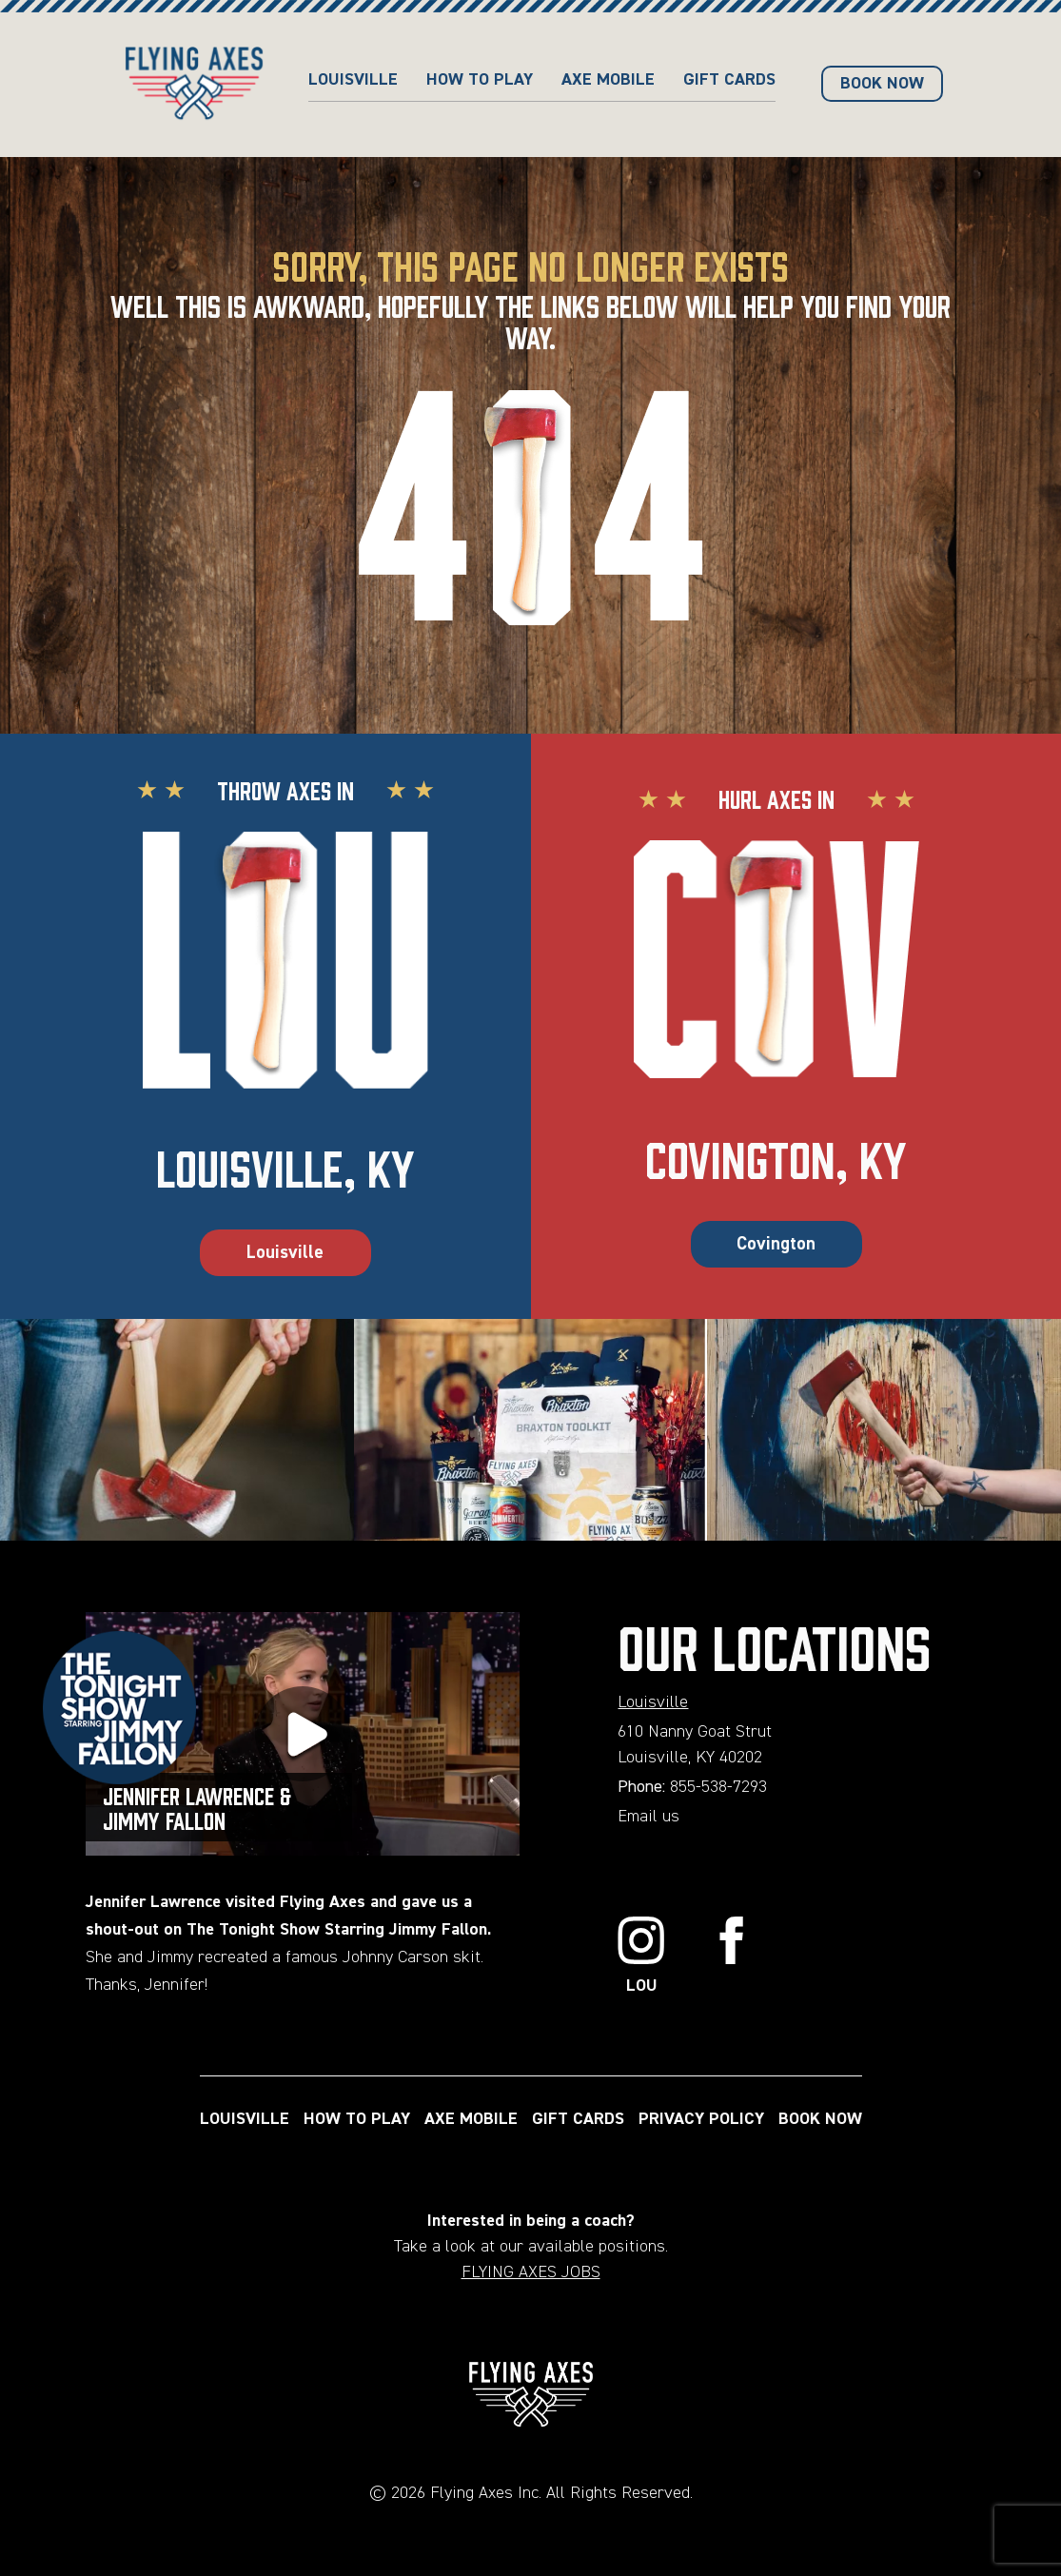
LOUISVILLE (244, 2119)
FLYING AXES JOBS (531, 2272)
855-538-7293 (718, 1787)
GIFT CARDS (729, 79)
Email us (648, 1816)
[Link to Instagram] (641, 1958)
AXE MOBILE (608, 79)
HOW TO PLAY (479, 79)
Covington (776, 1244)
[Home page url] (194, 85)
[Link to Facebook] (732, 1958)
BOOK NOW (882, 83)
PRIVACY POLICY (701, 2119)
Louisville (353, 79)
